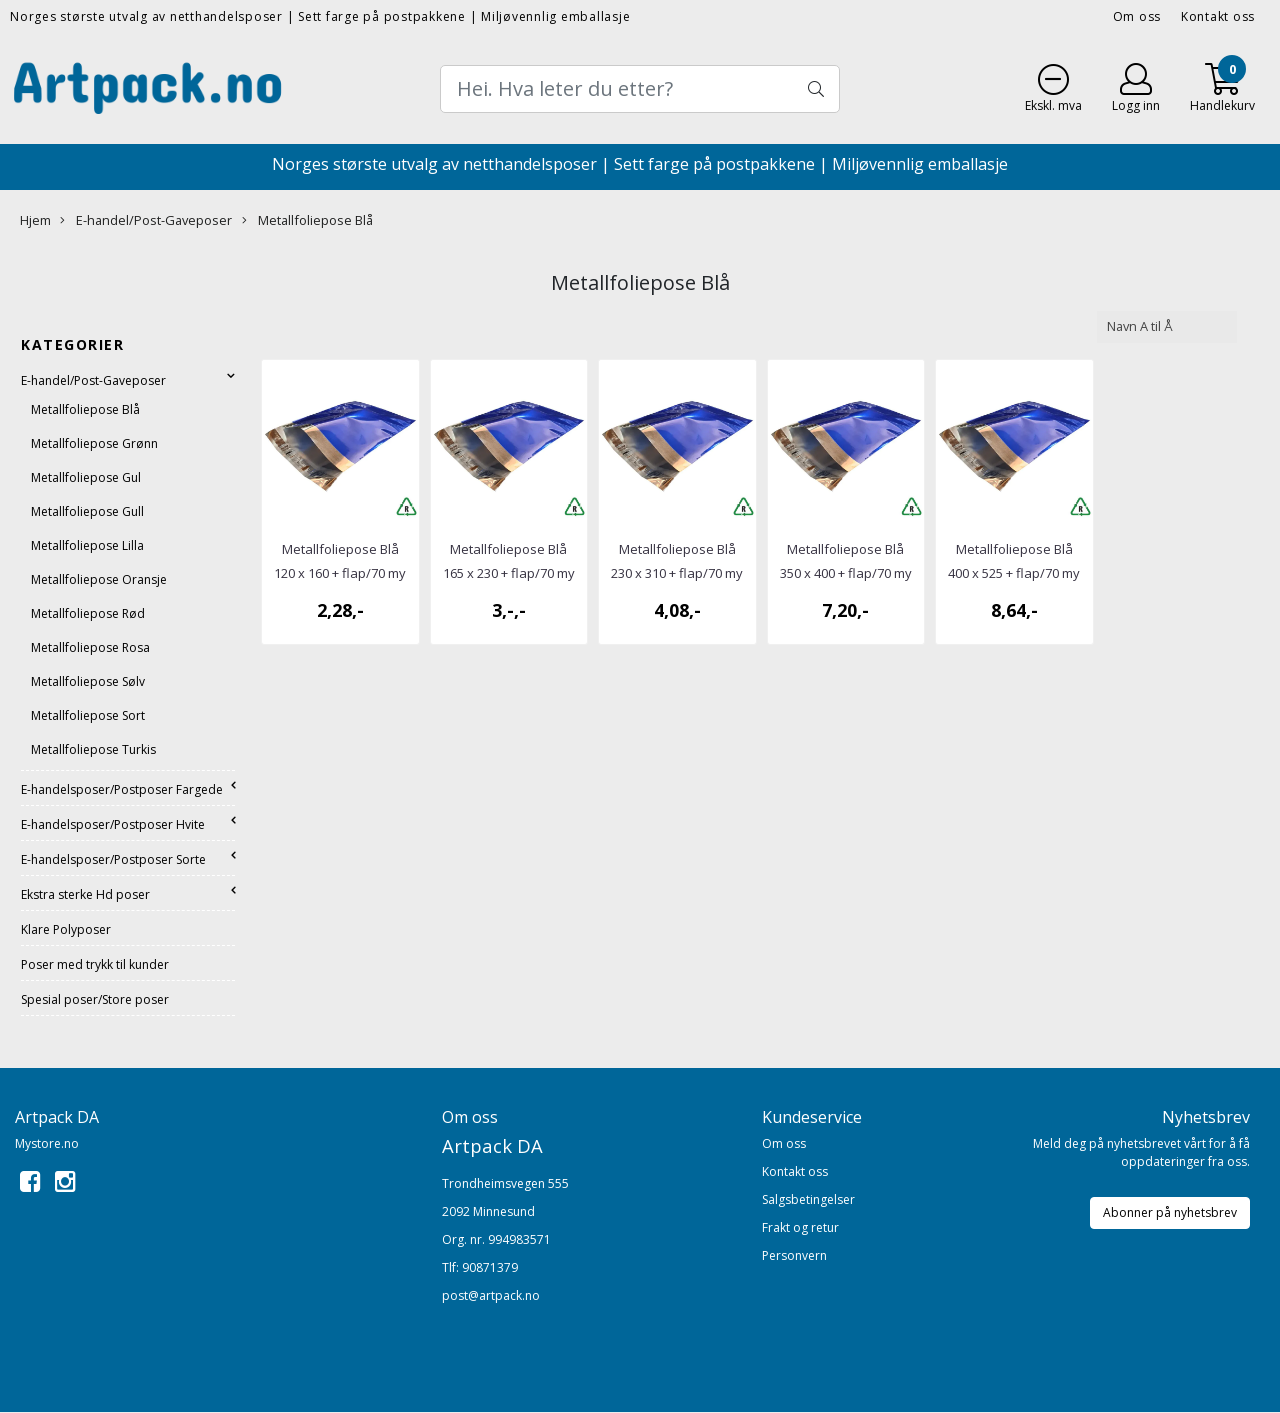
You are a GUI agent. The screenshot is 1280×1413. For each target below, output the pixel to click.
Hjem (35, 220)
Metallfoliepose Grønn (94, 443)
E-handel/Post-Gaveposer (146, 220)
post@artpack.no (491, 1295)
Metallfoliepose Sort (88, 715)
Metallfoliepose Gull (87, 511)
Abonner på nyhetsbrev (1170, 1212)
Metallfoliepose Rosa (90, 647)
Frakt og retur (800, 1227)
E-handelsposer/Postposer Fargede (122, 789)
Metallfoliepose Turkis (93, 749)
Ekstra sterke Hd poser (85, 894)
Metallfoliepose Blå (307, 220)
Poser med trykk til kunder (95, 964)
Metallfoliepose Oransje (99, 579)
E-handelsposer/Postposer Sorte (113, 859)
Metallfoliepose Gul (86, 477)
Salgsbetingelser (808, 1199)
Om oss (1137, 16)
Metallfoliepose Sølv (88, 681)
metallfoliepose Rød (88, 613)
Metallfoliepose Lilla (87, 545)
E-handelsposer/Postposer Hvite (113, 824)
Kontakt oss (1218, 16)
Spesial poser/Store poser (95, 999)
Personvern (794, 1255)
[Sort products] (1167, 326)
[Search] (640, 89)
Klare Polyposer (66, 929)
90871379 (490, 1267)
